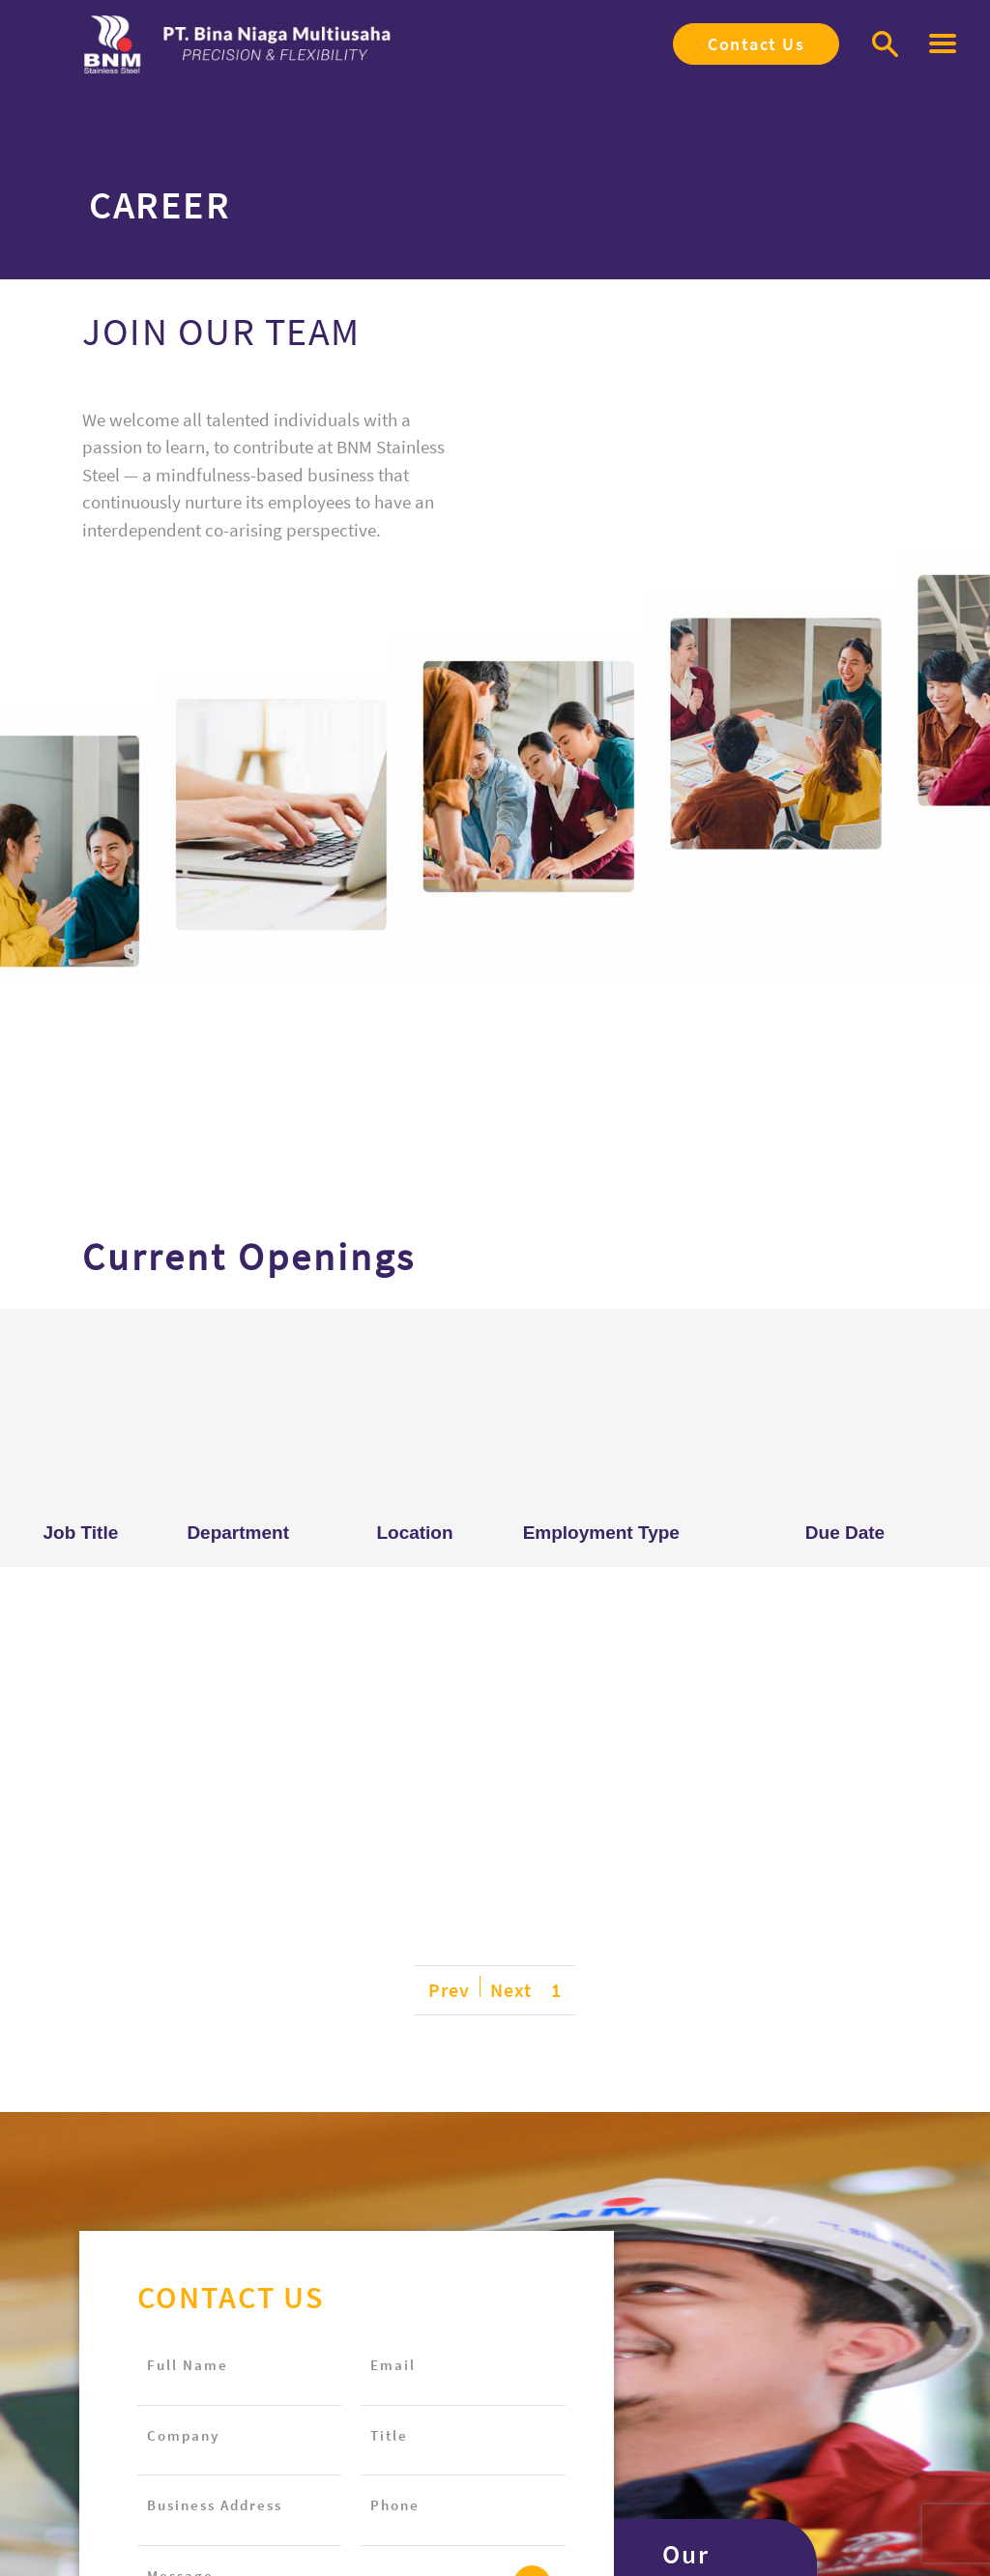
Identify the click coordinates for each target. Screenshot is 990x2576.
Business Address (214, 2505)
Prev (449, 1990)
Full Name (187, 2365)
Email (393, 2365)
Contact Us (756, 44)
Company (183, 2435)
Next (511, 1990)
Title (389, 2435)
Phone (395, 2505)
